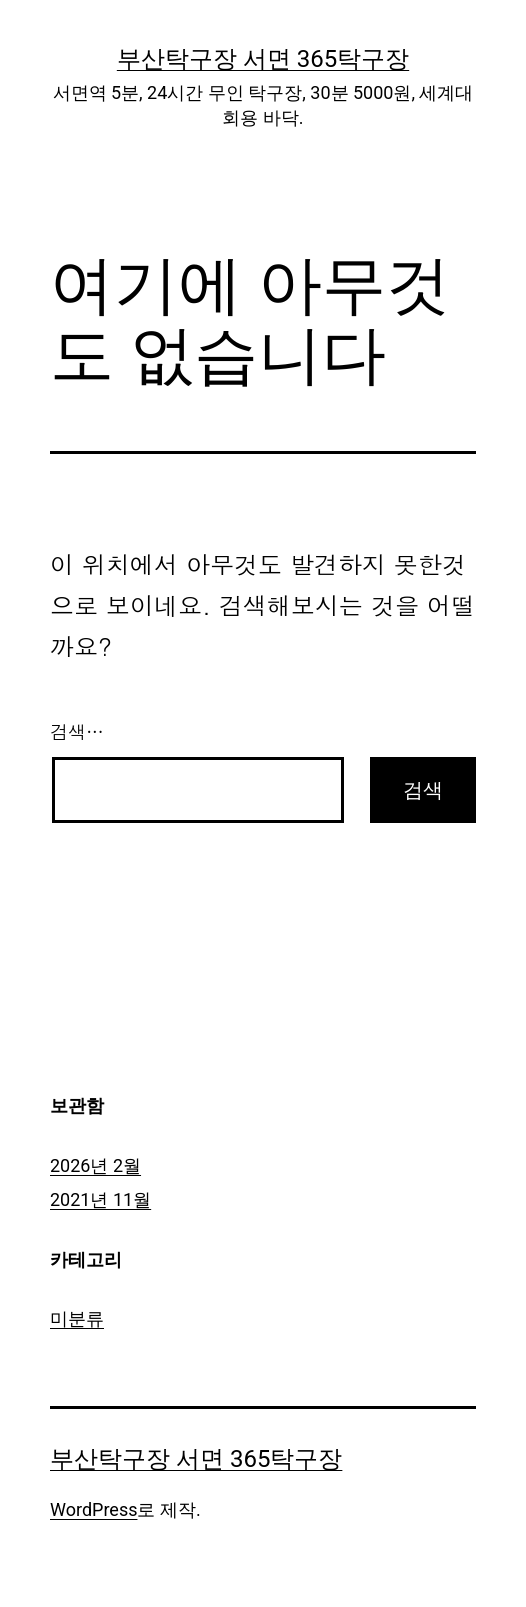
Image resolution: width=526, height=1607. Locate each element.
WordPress (93, 1509)
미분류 (77, 1318)
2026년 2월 (95, 1165)
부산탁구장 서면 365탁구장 (263, 59)
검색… (77, 731)
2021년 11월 (100, 1199)
